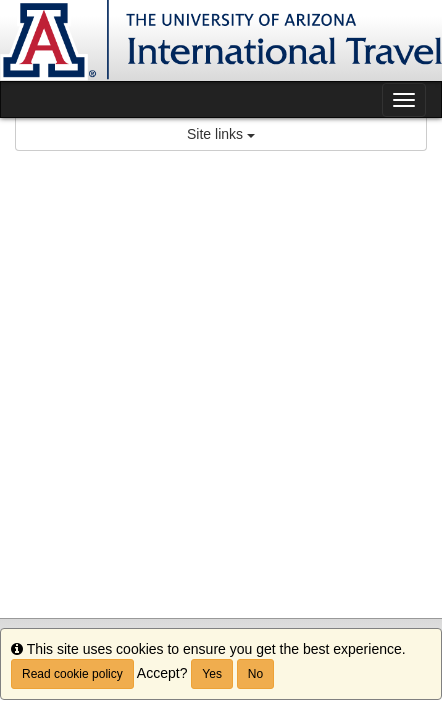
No (255, 674)
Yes (212, 674)
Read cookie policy (72, 674)
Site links (221, 134)
